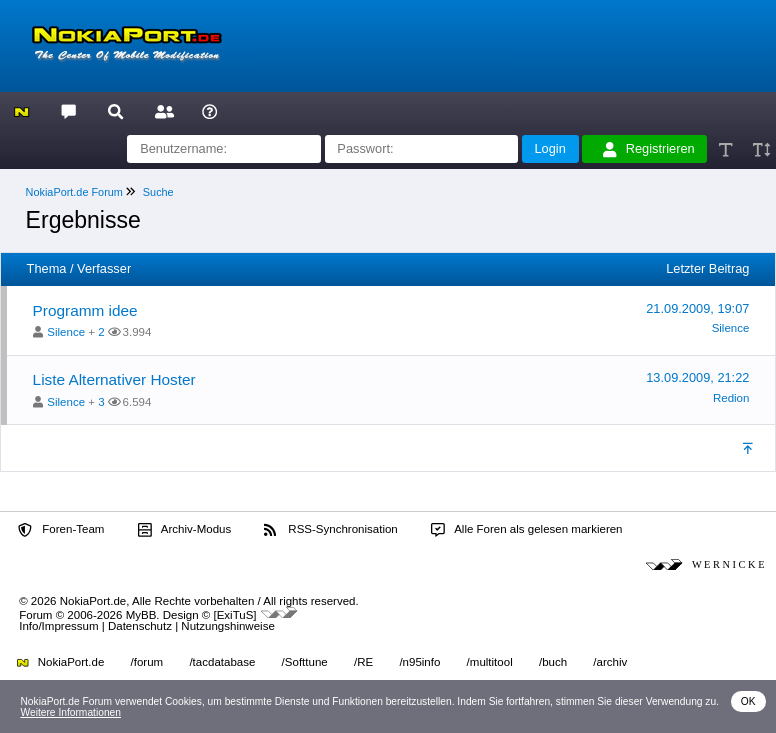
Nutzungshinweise (227, 626)
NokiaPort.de (60, 662)
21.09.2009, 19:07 (697, 308)
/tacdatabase (222, 662)
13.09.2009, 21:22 (697, 377)
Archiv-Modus (185, 530)
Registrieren (649, 149)
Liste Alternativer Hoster (114, 379)
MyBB (141, 614)
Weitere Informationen (70, 712)
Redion (731, 398)
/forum (147, 662)
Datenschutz (140, 626)
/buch (553, 662)
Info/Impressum (58, 626)
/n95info (419, 662)
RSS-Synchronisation (330, 530)
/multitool (490, 662)
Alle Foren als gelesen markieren (527, 530)
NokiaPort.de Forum (74, 192)
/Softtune (305, 662)
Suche (158, 192)
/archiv (610, 662)
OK (748, 701)
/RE (363, 662)
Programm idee (85, 310)
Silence (66, 332)
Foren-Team (61, 530)
